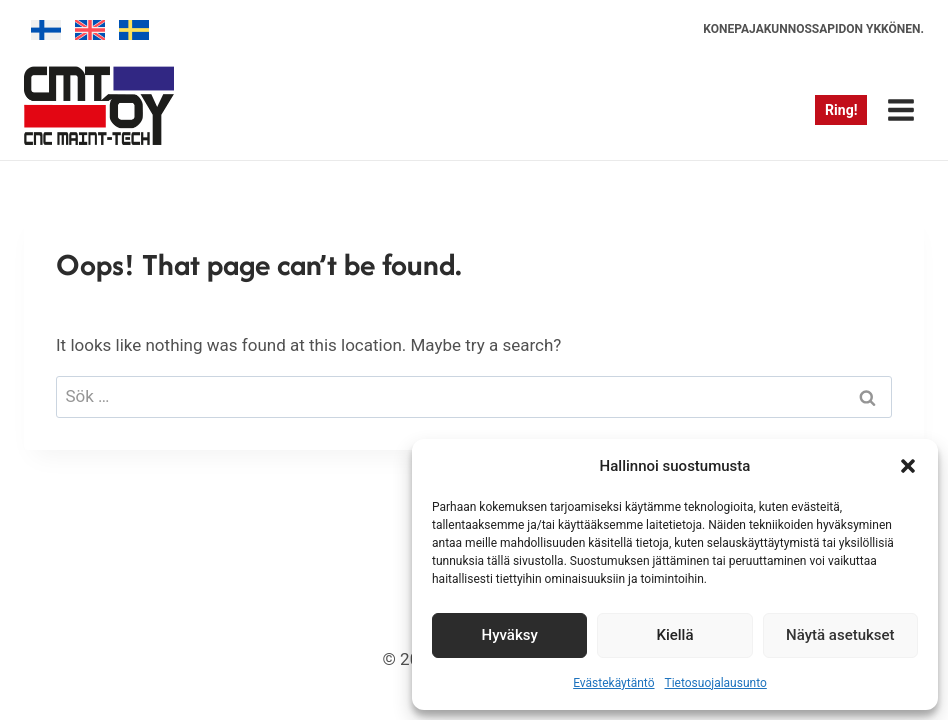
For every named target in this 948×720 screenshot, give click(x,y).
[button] (908, 466)
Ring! (841, 110)
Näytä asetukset (840, 635)
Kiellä (674, 635)
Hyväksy (510, 635)
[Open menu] (900, 109)
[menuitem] (46, 30)
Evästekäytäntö (613, 683)
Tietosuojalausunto (716, 683)
